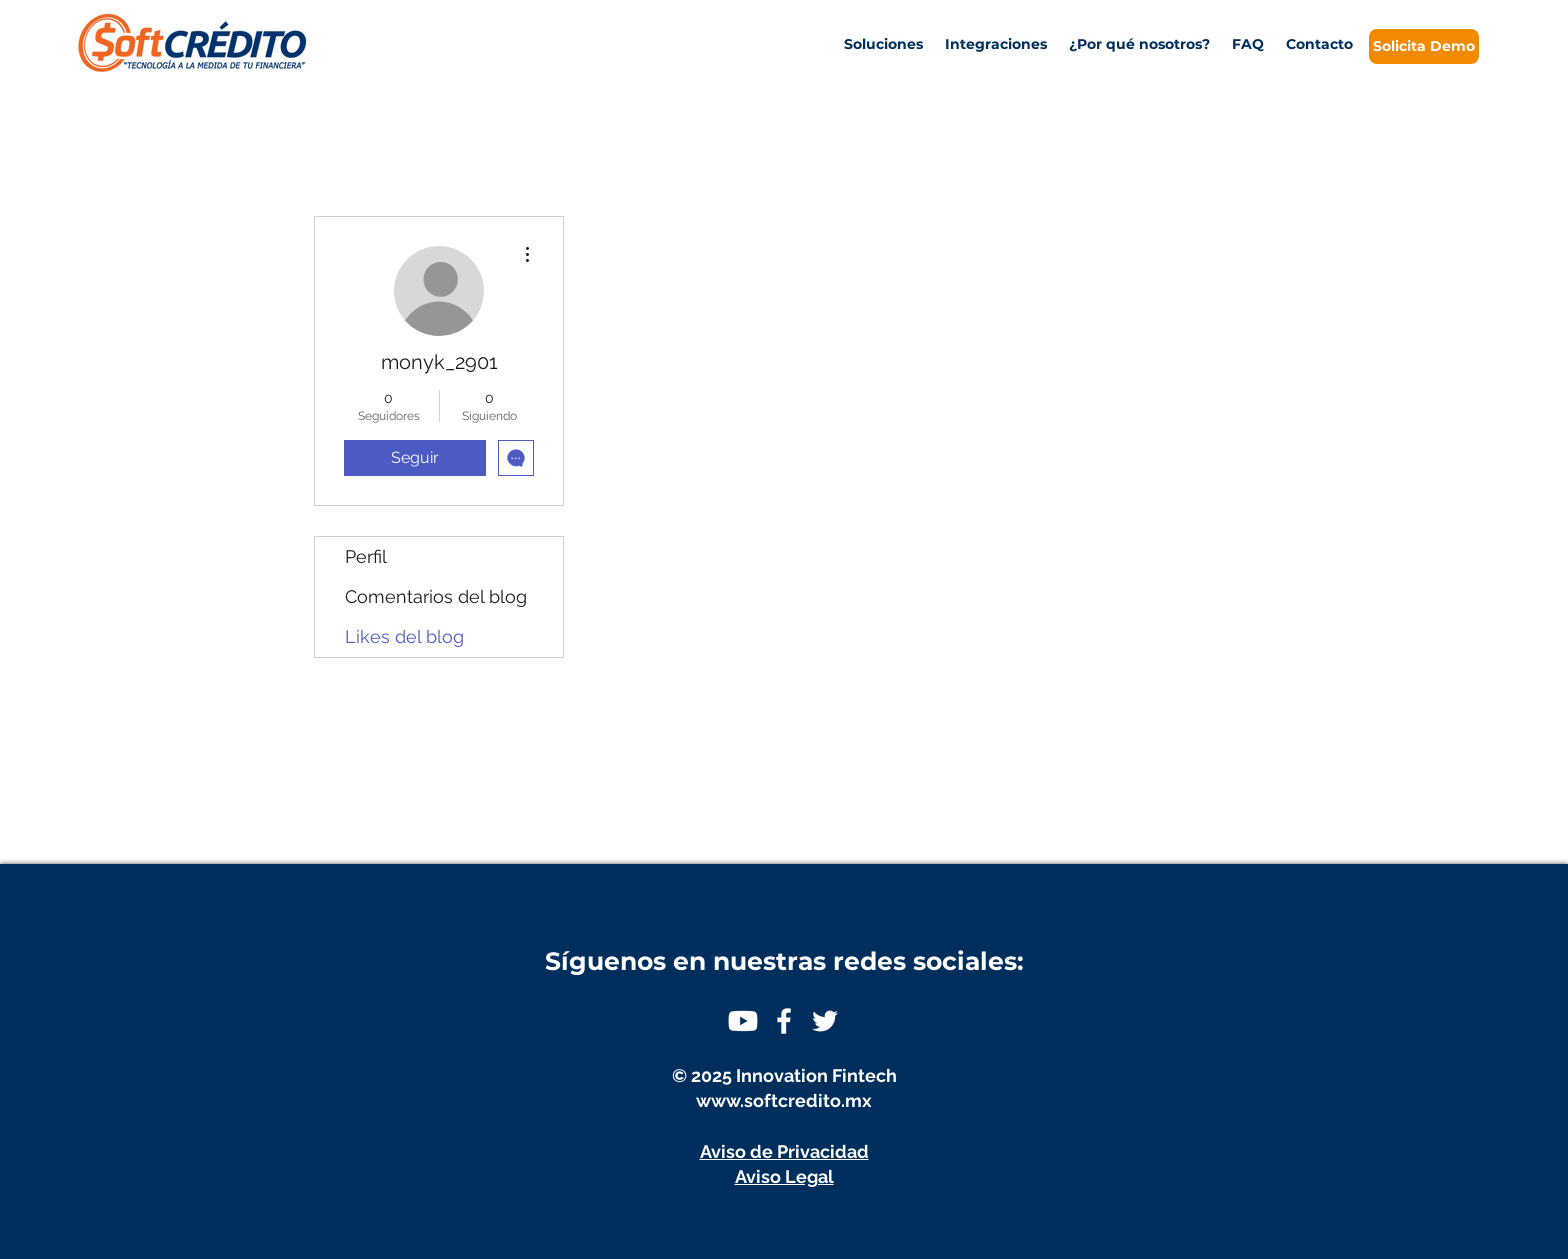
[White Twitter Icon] (825, 1021)
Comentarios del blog (436, 596)
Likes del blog (404, 636)
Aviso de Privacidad (784, 1151)
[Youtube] (743, 1021)
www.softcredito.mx (784, 1100)
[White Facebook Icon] (784, 1021)
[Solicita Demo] (1424, 46)
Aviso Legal (784, 1176)
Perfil (366, 556)
